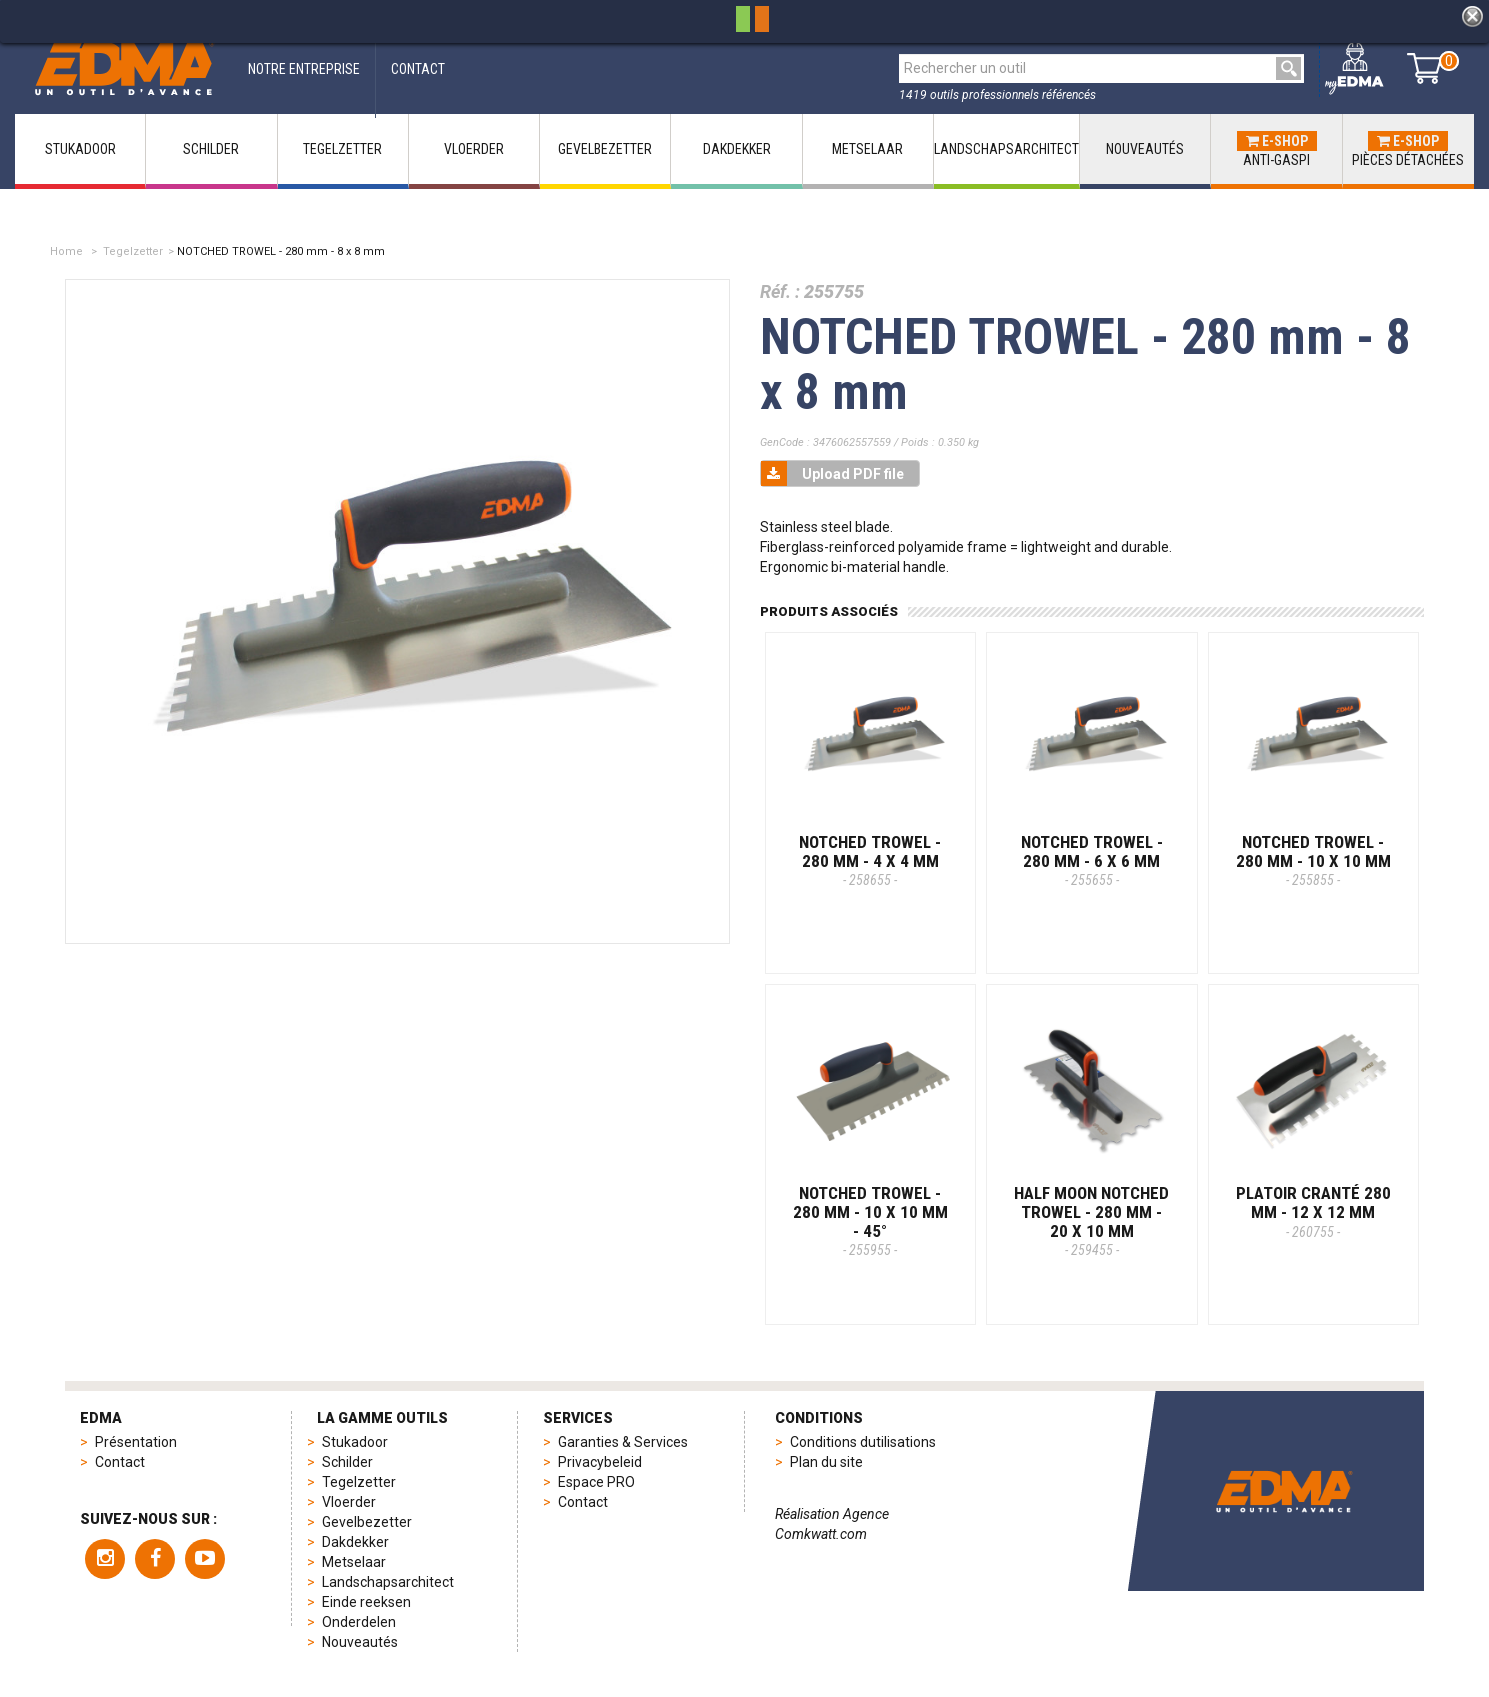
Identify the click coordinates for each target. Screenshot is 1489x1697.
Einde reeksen (366, 1602)
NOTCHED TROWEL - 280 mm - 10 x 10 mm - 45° (870, 1220)
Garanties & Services (623, 1442)
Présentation (136, 1442)
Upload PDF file (832, 473)
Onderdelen (359, 1622)
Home (66, 251)
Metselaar (354, 1562)
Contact (120, 1462)
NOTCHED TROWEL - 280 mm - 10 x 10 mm (1313, 860)
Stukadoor (355, 1442)
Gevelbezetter (367, 1522)
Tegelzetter (133, 251)
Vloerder (349, 1502)
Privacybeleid (600, 1462)
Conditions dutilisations (863, 1442)
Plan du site (826, 1462)
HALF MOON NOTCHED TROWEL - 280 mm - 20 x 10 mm (1091, 1220)
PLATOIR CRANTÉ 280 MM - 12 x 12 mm (1313, 1211)
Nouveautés (360, 1642)
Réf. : (780, 291)
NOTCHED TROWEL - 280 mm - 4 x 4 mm (870, 860)
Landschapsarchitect (388, 1582)
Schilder (347, 1462)
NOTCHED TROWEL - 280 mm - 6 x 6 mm (1092, 860)
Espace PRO (596, 1482)
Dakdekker (355, 1542)
